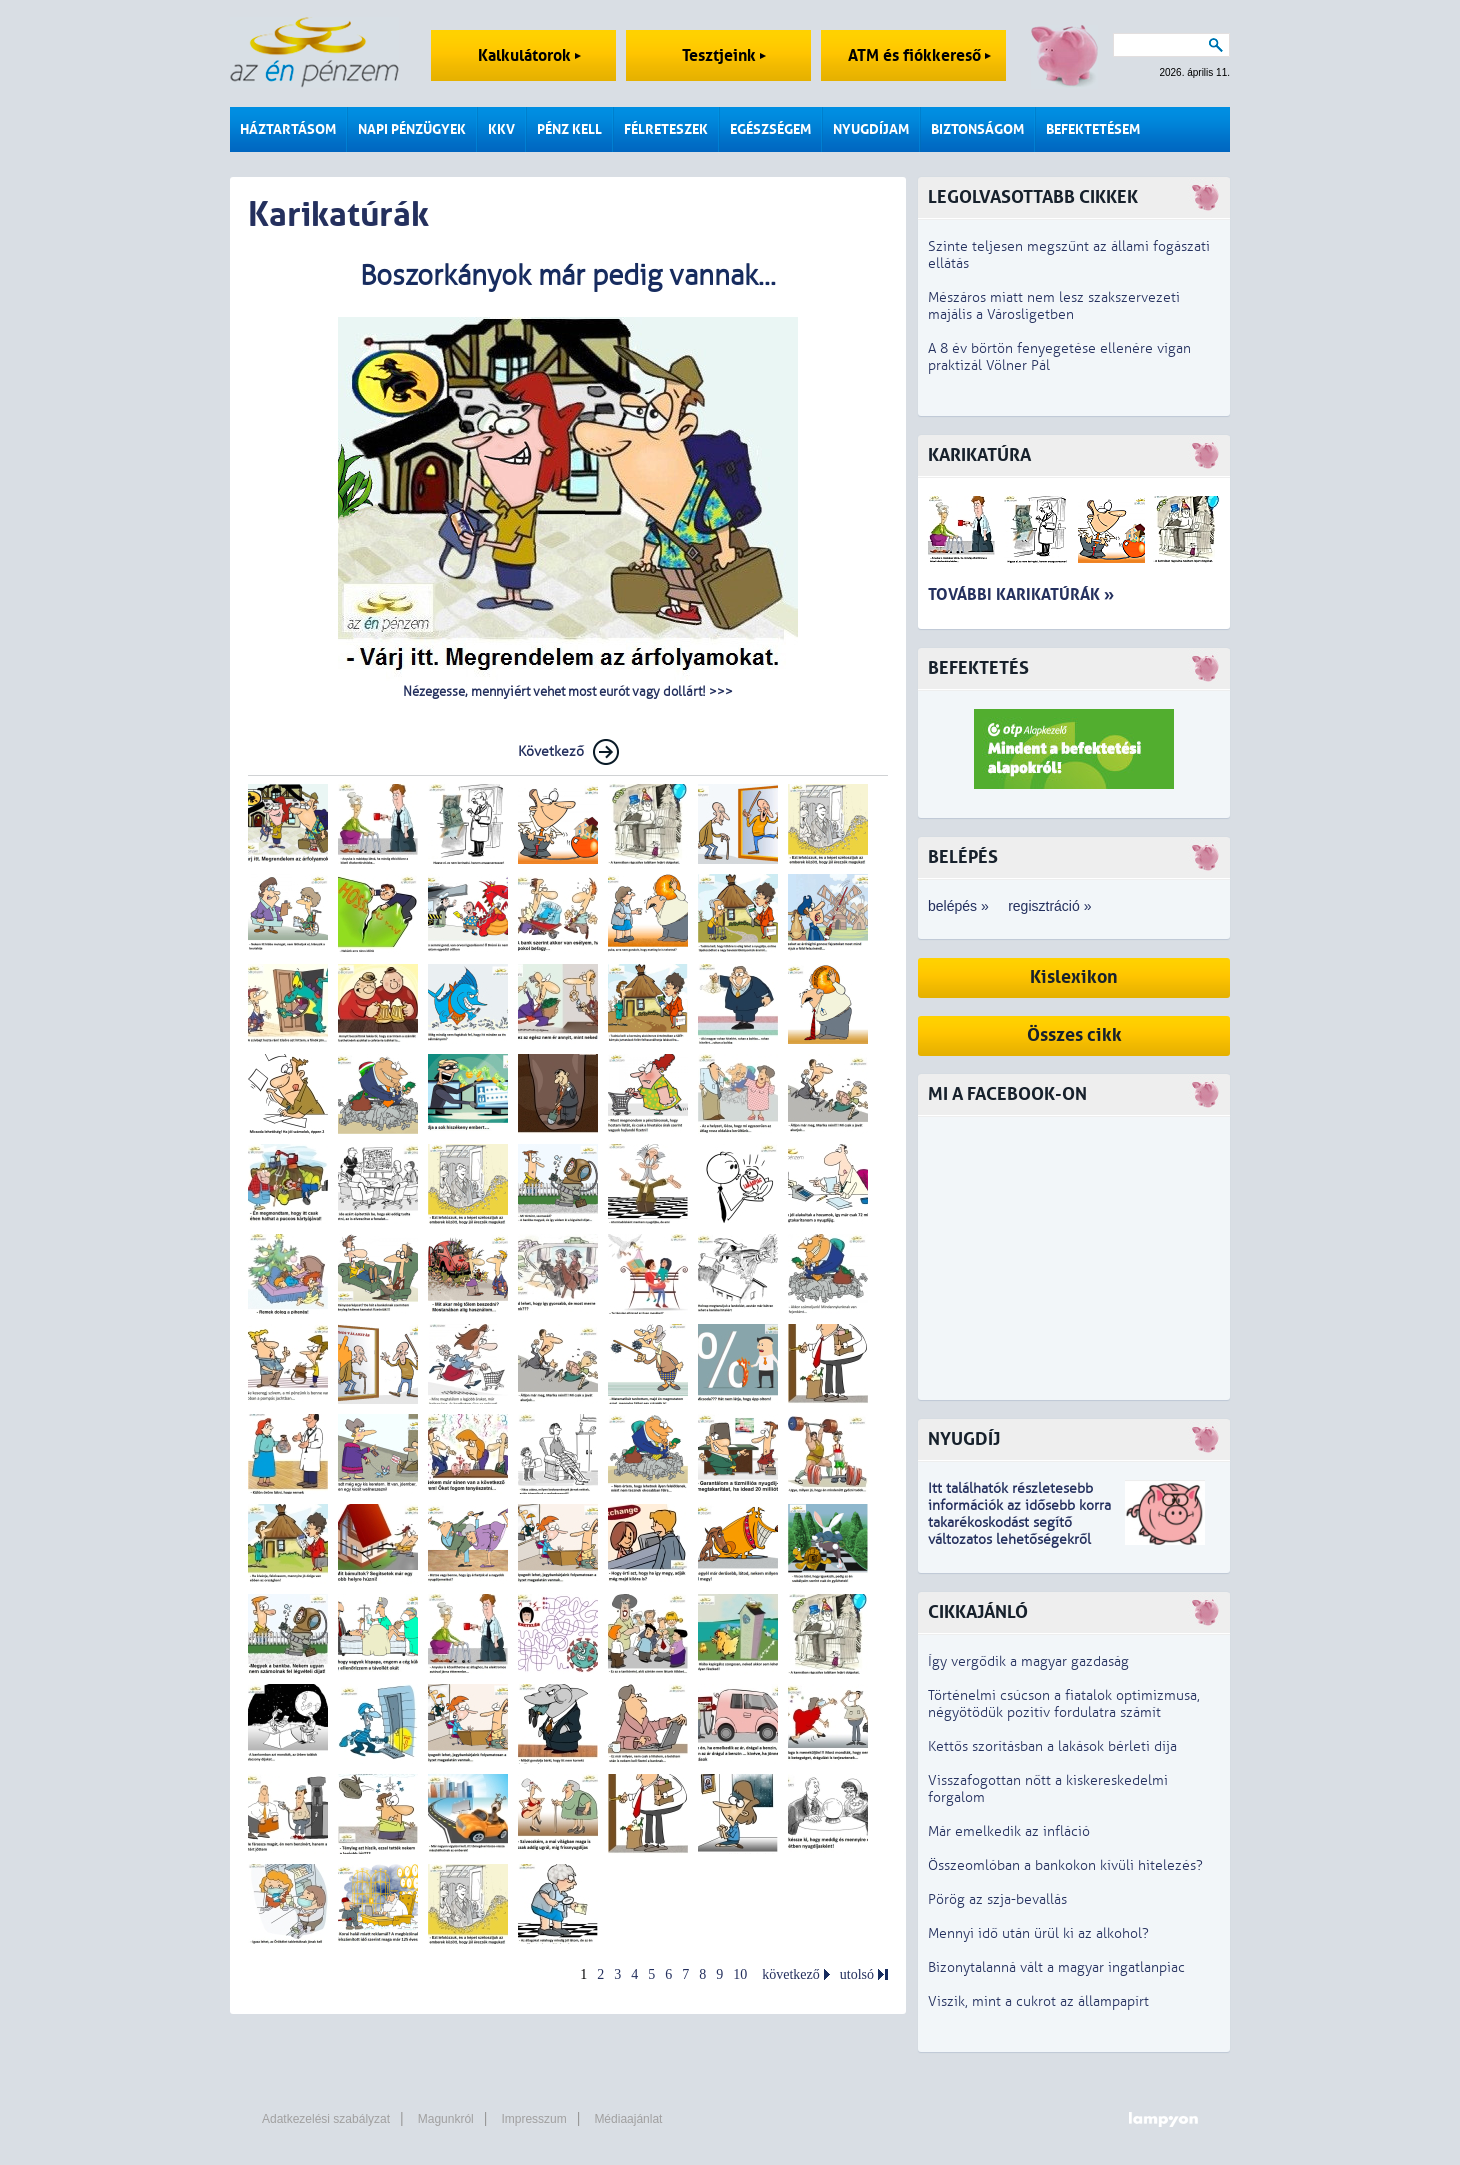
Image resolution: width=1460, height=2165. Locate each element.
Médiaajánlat (628, 2119)
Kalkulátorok (529, 55)
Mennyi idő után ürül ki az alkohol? (1038, 1933)
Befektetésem (1093, 129)
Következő (551, 751)
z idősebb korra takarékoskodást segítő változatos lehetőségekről (1019, 1522)
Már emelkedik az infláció (1009, 1831)
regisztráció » (1049, 906)
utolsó (857, 1974)
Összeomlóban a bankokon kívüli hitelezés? (1065, 1865)
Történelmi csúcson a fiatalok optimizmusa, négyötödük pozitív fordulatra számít (1064, 1704)
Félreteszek (666, 129)
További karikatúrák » (1021, 594)
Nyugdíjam (871, 129)
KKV (501, 129)
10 (740, 1974)
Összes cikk (1074, 1035)
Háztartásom (288, 129)
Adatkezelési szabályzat (326, 2119)
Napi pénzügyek (412, 129)
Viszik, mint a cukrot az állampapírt (1038, 2001)
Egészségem (770, 129)
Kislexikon (1074, 977)
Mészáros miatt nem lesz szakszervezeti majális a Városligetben (1054, 306)
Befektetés (978, 668)
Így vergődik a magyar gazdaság (1028, 1661)
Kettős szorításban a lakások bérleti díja (1052, 1746)
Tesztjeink (724, 55)
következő (791, 1974)
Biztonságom (977, 129)
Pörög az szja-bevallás (997, 1899)
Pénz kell (569, 129)
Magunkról (446, 2119)
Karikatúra (979, 455)
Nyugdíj (964, 1439)
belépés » (958, 906)
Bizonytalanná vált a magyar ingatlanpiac (1056, 1967)
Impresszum (533, 2119)
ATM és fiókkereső (919, 55)
